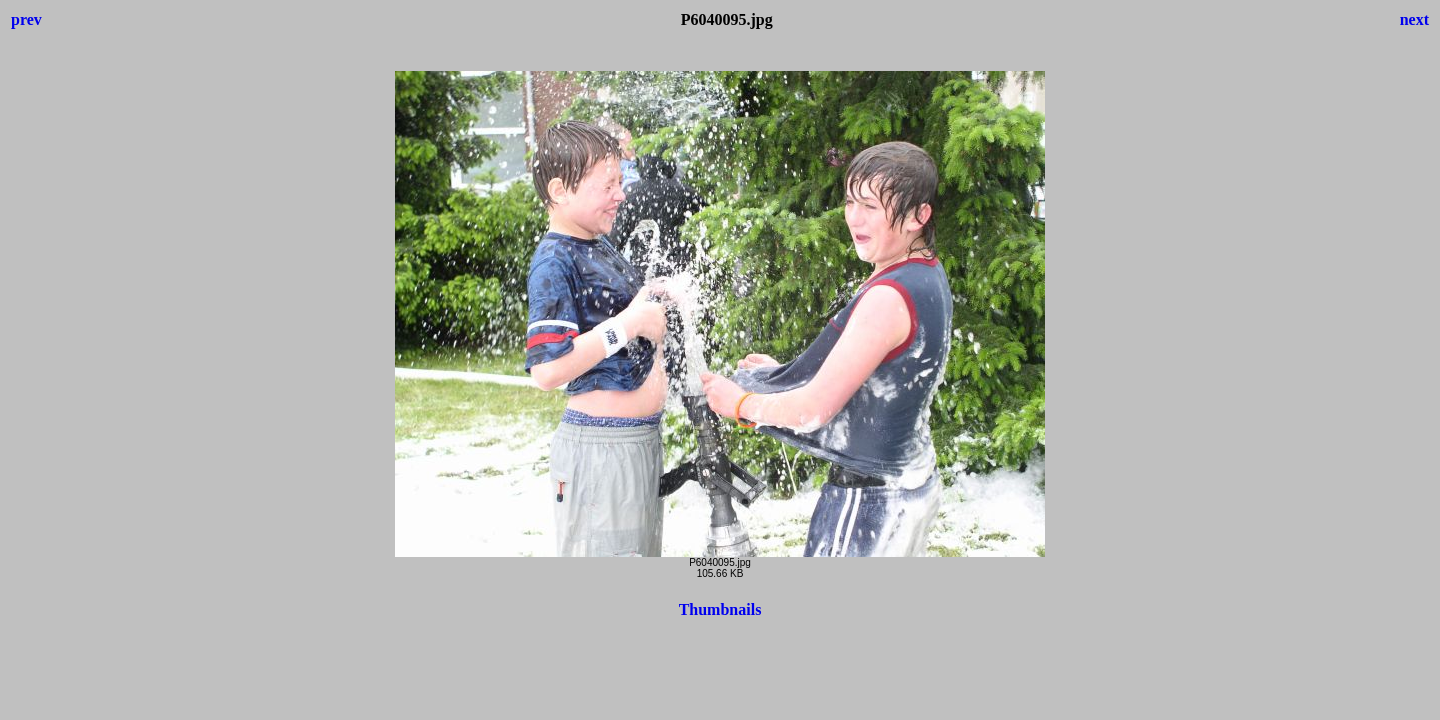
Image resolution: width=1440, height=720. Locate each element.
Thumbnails (720, 609)
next (1414, 19)
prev (26, 19)
